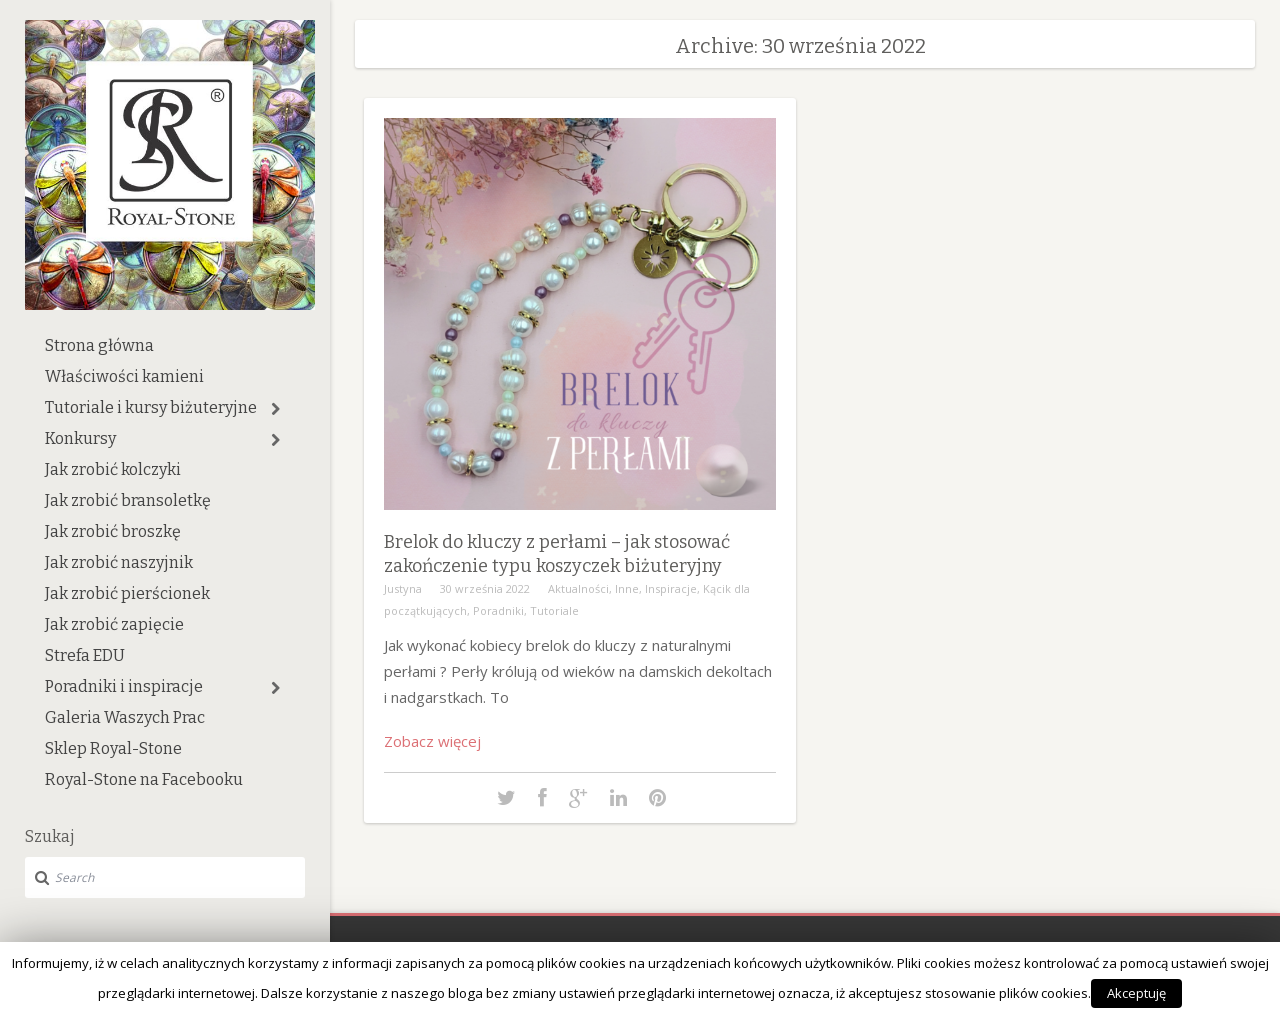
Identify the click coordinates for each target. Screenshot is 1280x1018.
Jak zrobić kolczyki (113, 469)
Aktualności (578, 588)
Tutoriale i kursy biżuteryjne (151, 407)
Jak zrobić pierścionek (127, 593)
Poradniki (498, 610)
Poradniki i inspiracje (124, 686)
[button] (275, 409)
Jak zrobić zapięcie (114, 624)
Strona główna (99, 345)
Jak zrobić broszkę (113, 531)
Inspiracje (671, 588)
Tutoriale (554, 610)
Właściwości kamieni (124, 376)
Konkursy (80, 438)
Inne (627, 588)
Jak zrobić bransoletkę (128, 500)
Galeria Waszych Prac (125, 717)
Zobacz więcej (432, 741)
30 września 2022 (485, 588)
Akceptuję (1136, 993)
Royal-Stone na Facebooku (144, 779)
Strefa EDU (85, 655)
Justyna (403, 588)
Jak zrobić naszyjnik (119, 562)
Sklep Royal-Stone (113, 748)
